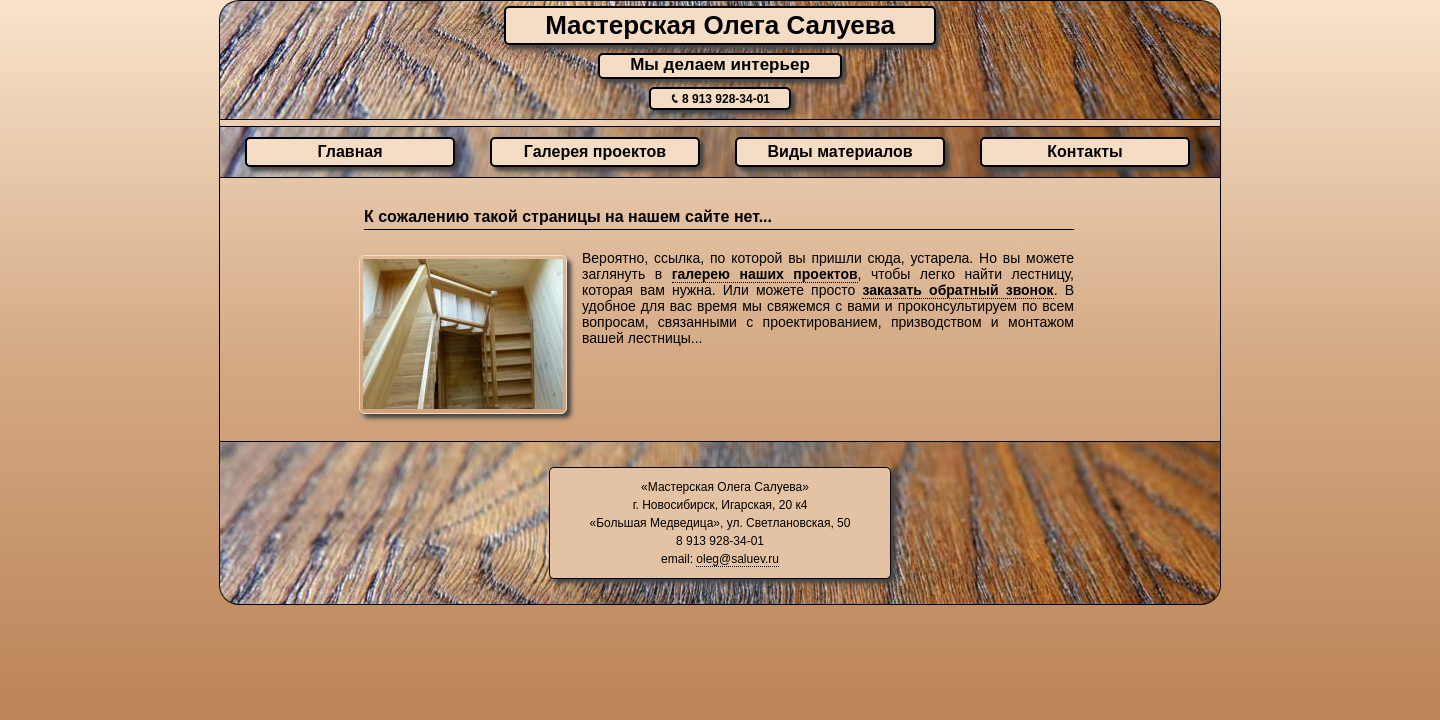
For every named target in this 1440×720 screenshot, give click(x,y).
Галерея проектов (595, 151)
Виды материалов (840, 151)
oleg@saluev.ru (737, 559)
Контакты (1084, 151)
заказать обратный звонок (957, 290)
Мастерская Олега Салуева (720, 25)
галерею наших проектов (765, 274)
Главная (349, 151)
